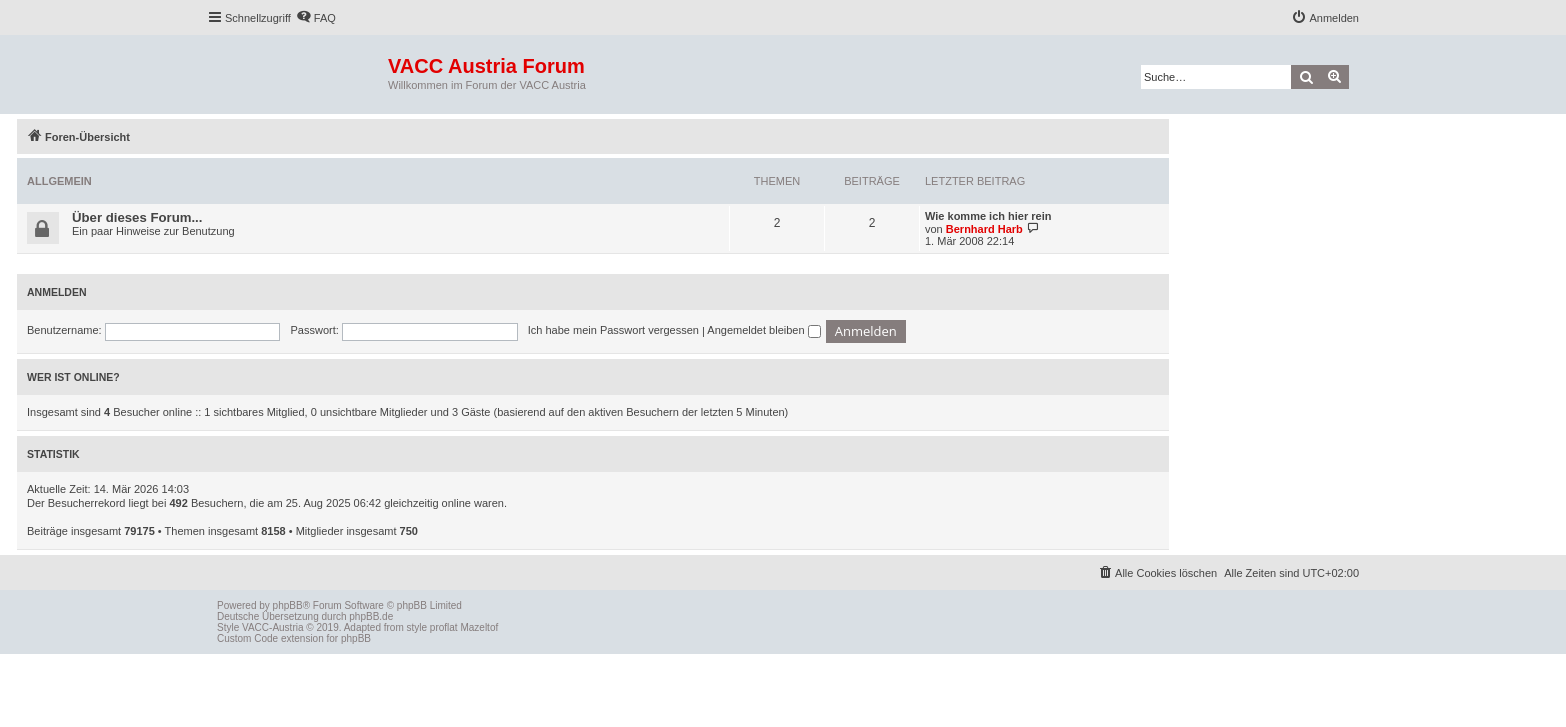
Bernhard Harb (984, 229)
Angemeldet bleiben (763, 330)
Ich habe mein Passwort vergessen (613, 330)
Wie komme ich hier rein (988, 216)
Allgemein (59, 181)
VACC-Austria (273, 627)
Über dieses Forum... (137, 217)
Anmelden (57, 292)
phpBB (288, 605)
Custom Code (247, 638)
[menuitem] (316, 18)
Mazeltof (479, 627)
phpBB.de (371, 616)
